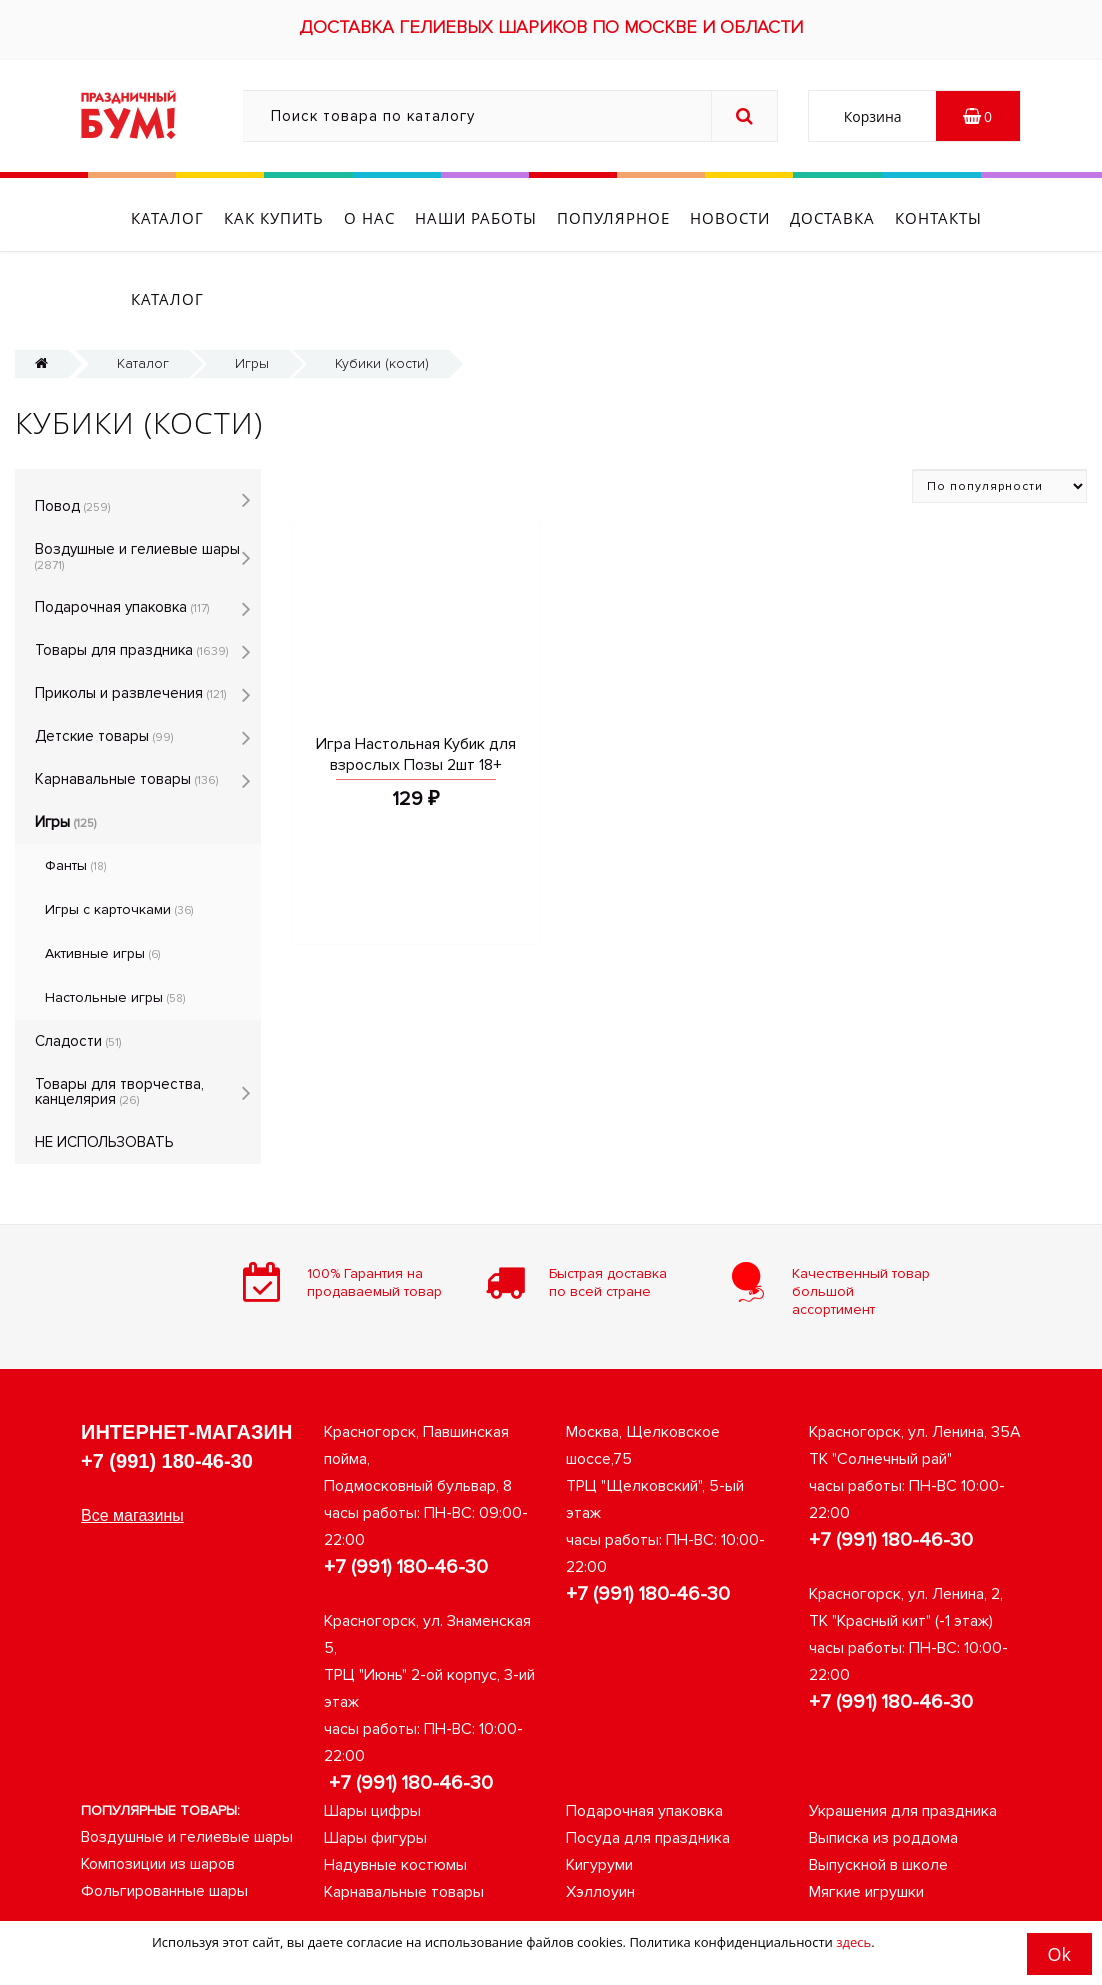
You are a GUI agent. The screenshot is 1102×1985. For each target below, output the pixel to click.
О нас (369, 218)
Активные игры (102, 883)
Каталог (167, 218)
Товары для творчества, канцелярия (119, 1021)
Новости (730, 218)
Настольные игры (115, 927)
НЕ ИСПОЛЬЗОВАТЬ (104, 1072)
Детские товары (104, 666)
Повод (72, 436)
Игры (252, 293)
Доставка (832, 218)
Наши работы (476, 218)
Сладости (78, 971)
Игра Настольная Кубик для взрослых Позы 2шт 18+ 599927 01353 (416, 695)
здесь (853, 1942)
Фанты (75, 795)
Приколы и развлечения (130, 623)
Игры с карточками (119, 839)
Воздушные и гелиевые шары (137, 486)
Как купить (274, 218)
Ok (1059, 1954)
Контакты (938, 218)
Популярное (613, 218)
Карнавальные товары (126, 709)
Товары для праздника (131, 580)
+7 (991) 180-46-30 (167, 1391)
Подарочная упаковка (122, 537)
